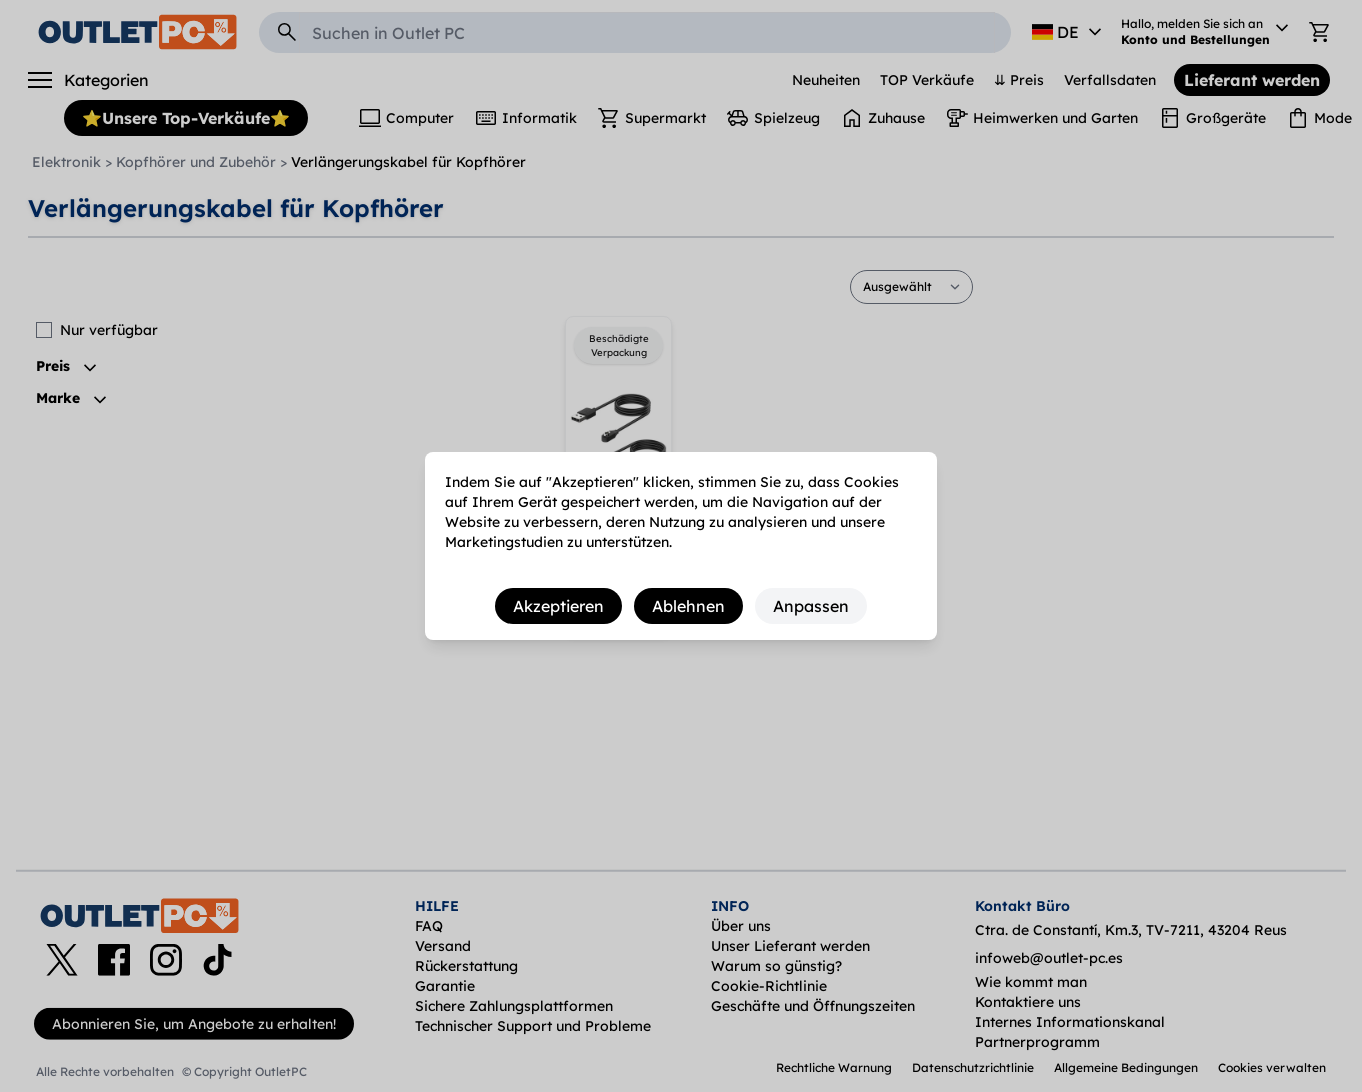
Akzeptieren (558, 606)
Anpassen (811, 606)
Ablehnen (688, 606)
